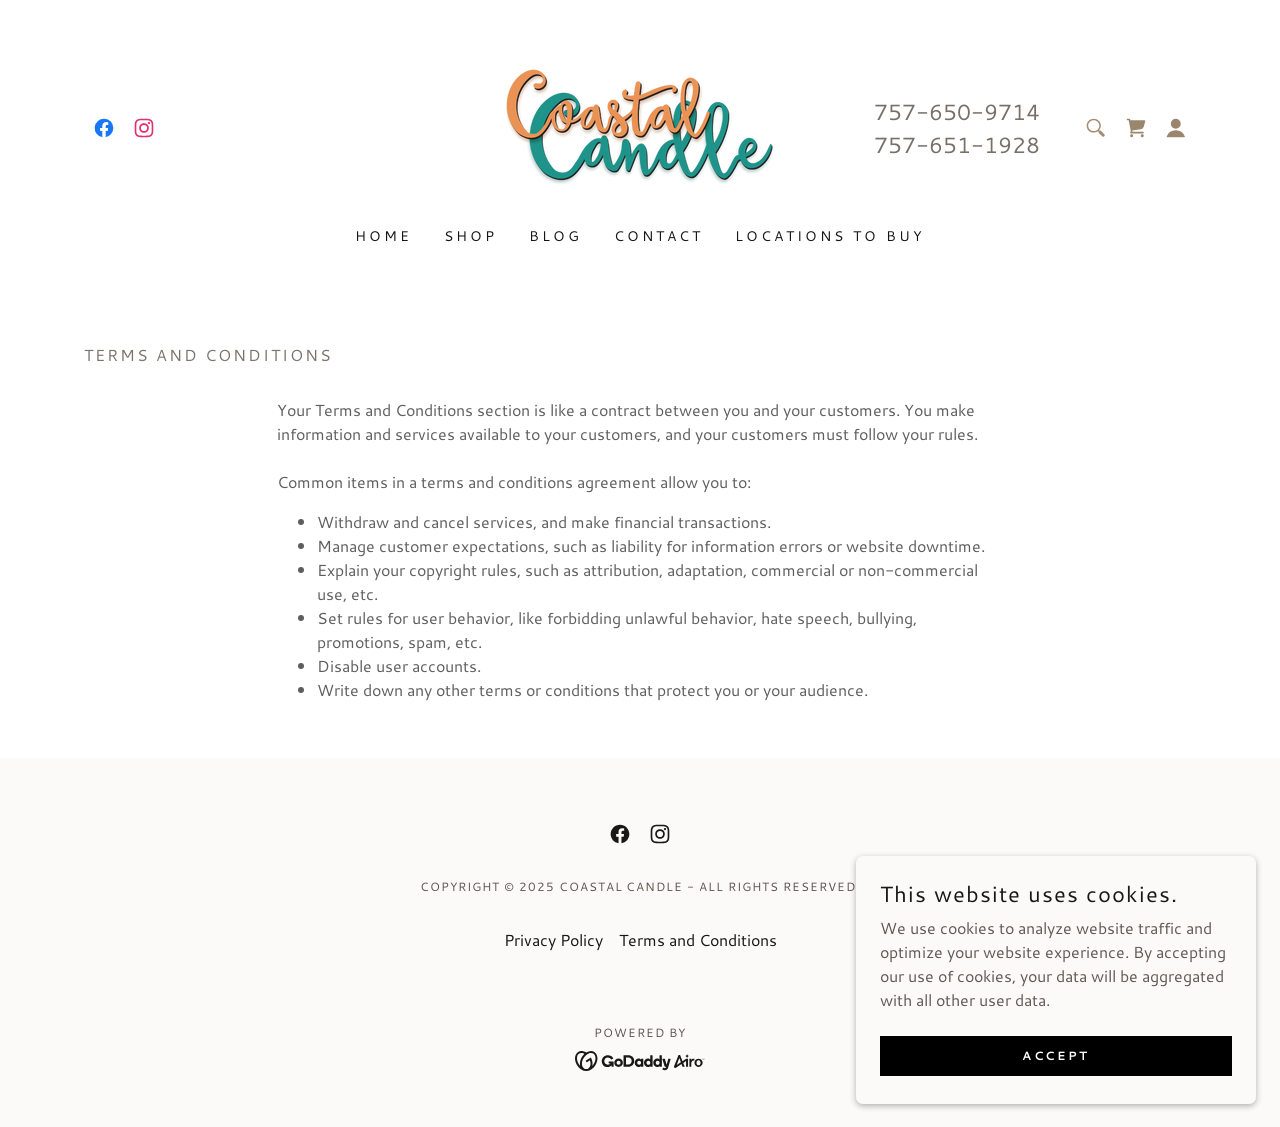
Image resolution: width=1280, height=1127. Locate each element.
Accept (1055, 1096)
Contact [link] (658, 236)
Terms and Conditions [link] (698, 939)
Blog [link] (555, 236)
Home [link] (383, 236)
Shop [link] (470, 236)
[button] (1176, 128)
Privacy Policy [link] (553, 939)
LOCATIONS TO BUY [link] (830, 236)
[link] (104, 128)
